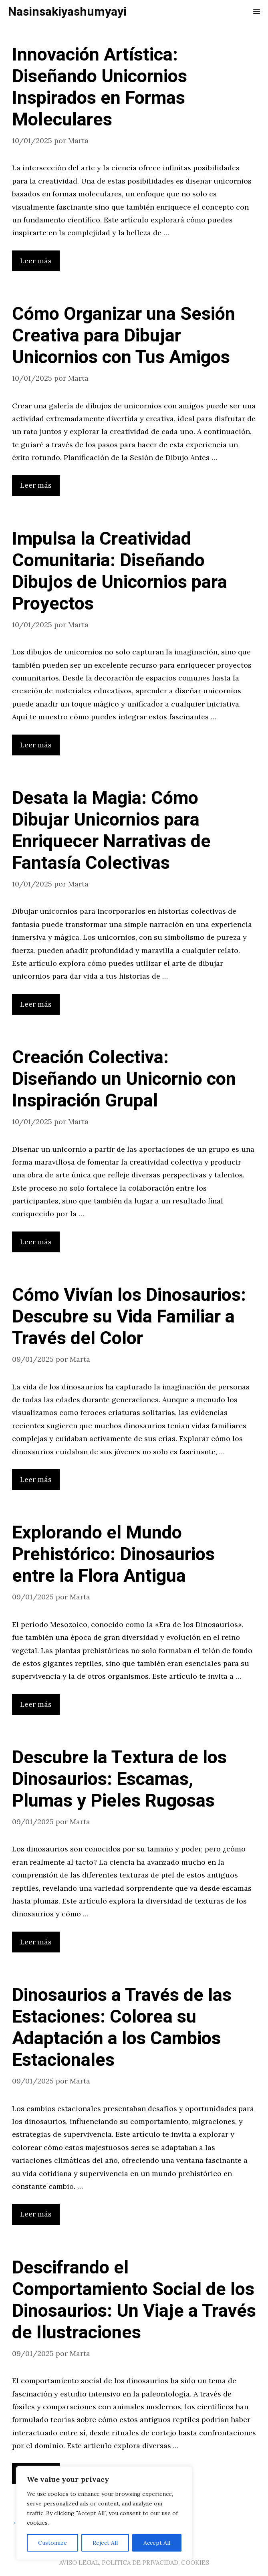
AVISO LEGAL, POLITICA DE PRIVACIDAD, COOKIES (134, 2562)
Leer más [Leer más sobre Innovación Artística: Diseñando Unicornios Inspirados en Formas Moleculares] (36, 260)
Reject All (105, 2542)
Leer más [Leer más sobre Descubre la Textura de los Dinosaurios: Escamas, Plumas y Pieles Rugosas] (36, 1941)
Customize (52, 2542)
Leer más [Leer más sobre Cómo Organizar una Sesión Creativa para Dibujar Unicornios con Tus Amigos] (36, 485)
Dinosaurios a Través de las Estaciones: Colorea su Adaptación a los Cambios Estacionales (122, 2027)
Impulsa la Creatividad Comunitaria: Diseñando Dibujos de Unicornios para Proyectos (119, 571)
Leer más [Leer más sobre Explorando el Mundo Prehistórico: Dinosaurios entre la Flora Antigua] (36, 1704)
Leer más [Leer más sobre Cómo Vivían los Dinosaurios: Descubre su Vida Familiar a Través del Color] (36, 1479)
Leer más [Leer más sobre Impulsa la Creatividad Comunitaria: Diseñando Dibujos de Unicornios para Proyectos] (36, 744)
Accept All (156, 2542)
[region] (104, 2513)
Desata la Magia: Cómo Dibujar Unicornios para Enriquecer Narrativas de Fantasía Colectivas (111, 830)
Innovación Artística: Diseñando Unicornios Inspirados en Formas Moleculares (99, 87)
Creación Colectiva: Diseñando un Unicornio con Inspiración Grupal (124, 1079)
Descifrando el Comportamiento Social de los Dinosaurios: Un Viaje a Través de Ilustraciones (134, 2300)
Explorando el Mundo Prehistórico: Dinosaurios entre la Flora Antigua (113, 1554)
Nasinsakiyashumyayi (67, 12)
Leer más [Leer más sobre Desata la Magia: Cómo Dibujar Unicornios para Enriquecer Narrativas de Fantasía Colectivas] (36, 1004)
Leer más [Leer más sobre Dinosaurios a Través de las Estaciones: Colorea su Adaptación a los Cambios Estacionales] (36, 2214)
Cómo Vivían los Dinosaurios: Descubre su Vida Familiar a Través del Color (129, 1317)
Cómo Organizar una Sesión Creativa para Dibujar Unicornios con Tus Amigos (123, 336)
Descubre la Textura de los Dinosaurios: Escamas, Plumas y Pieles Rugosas (119, 1779)
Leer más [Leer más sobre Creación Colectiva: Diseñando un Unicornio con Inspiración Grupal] (36, 1241)
